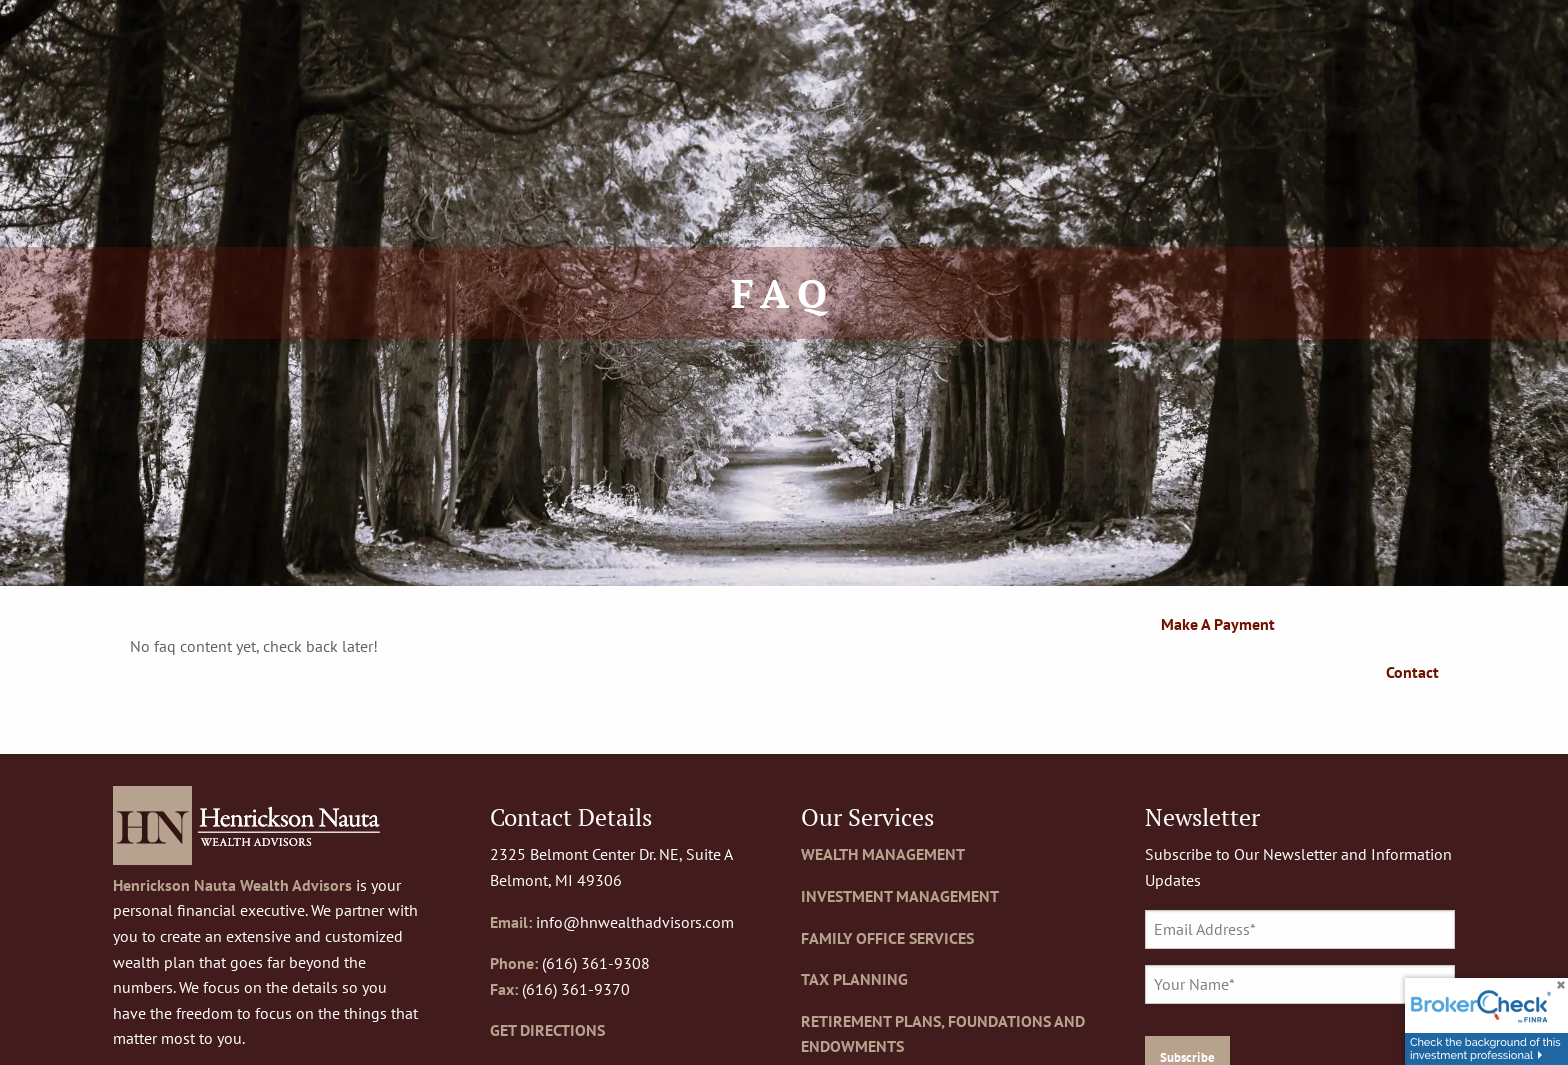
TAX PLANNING (854, 979)
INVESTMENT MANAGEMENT (900, 896)
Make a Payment (1218, 624)
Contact (1412, 672)
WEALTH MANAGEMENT (883, 854)
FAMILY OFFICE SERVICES (887, 938)
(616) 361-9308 (596, 963)
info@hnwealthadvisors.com (635, 922)
